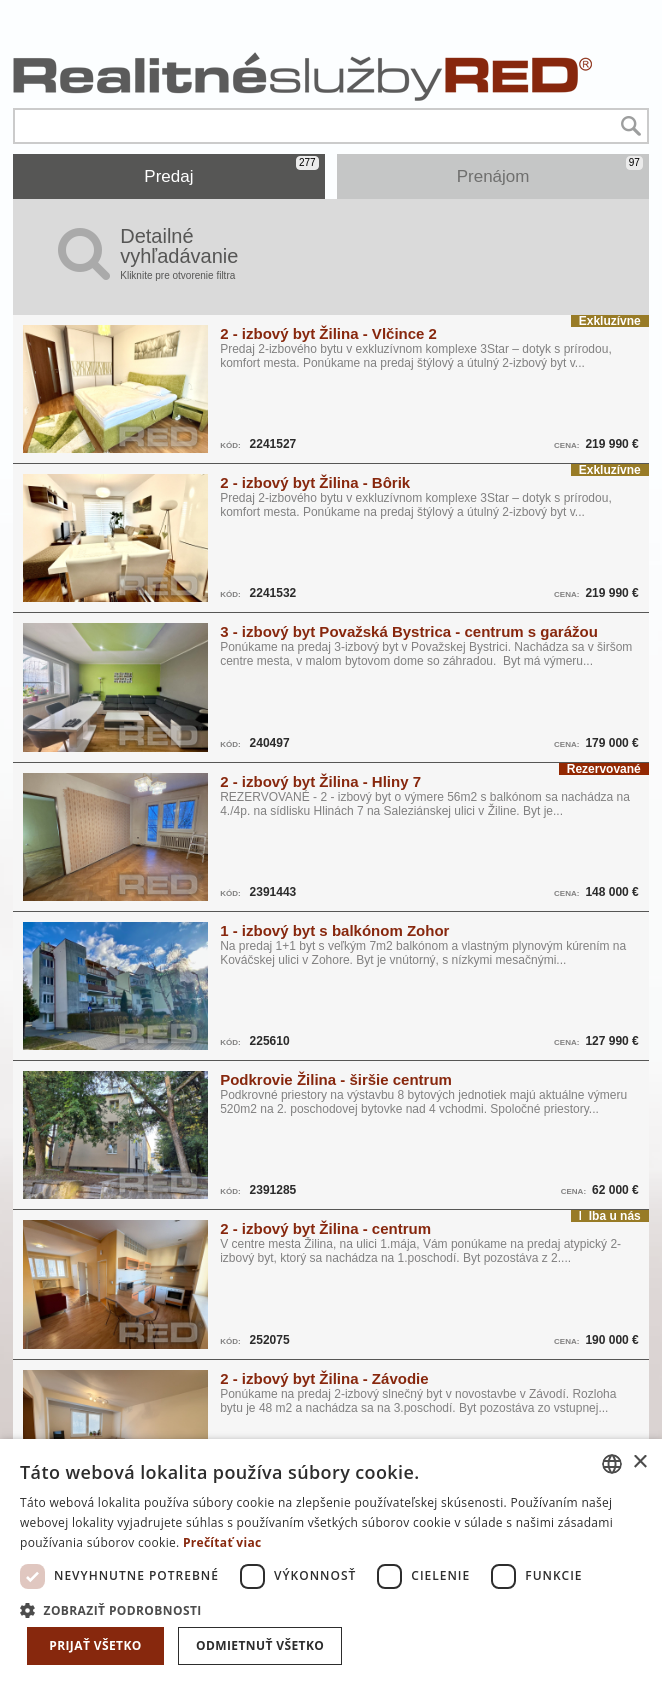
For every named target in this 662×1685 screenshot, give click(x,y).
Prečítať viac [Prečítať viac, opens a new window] (222, 1542)
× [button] (639, 1462)
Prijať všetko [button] (95, 1645)
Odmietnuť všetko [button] (260, 1645)
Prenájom (550, 171)
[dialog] (331, 1562)
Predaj (231, 171)
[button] (331, 1609)
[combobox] (612, 1464)
